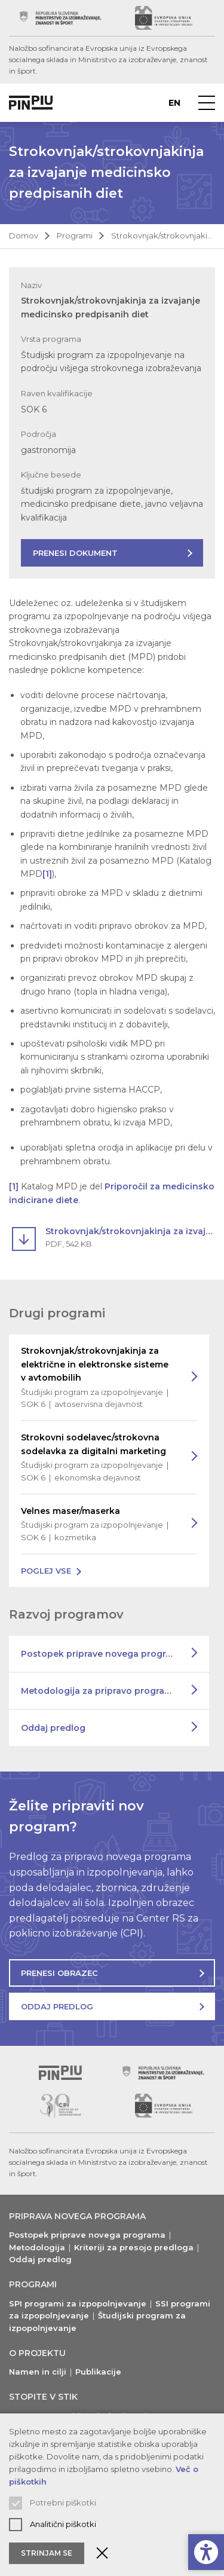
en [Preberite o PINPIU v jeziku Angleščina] (174, 102)
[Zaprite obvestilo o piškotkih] (102, 2553)
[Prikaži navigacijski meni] (207, 103)
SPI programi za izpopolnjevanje (77, 2303)
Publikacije (98, 2371)
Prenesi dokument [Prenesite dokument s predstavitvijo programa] (75, 553)
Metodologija (37, 2247)
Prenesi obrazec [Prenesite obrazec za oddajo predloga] (59, 1973)
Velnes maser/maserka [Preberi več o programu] (97, 1525)
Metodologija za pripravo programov (102, 1690)
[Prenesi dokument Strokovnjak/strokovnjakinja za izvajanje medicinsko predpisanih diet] (113, 1237)
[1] (47, 873)
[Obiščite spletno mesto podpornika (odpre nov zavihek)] (61, 18)
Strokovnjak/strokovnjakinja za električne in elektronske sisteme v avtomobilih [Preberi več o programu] (97, 1378)
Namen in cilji (37, 2371)
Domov (23, 235)
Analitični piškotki (63, 2524)
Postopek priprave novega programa (103, 1653)
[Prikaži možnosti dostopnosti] (206, 2552)
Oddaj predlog (53, 1728)
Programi (75, 235)
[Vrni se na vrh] (60, 2073)
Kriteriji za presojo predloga (134, 2247)
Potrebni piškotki (63, 2502)
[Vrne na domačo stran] (31, 103)
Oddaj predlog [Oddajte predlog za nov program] (57, 2006)
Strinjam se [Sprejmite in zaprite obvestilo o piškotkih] (46, 2553)
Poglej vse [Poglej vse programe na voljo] (46, 1570)
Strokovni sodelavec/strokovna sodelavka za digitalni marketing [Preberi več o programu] (97, 1457)
